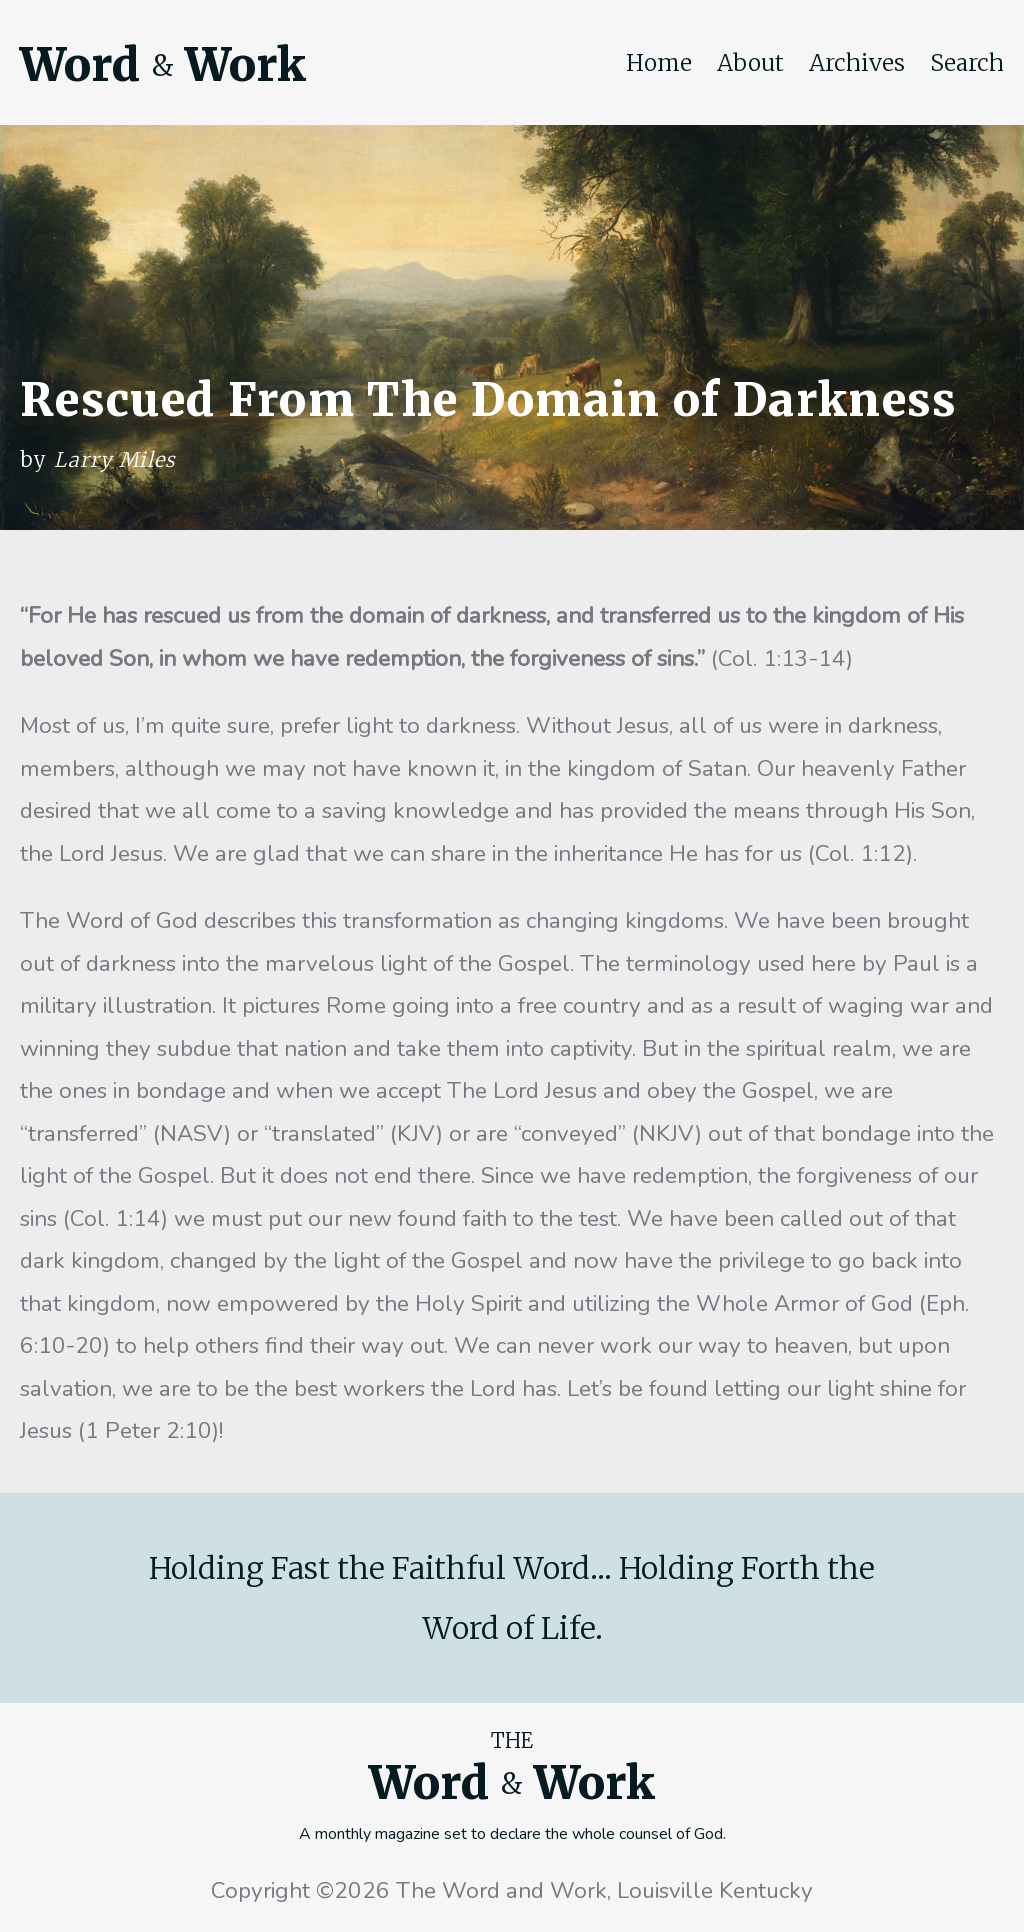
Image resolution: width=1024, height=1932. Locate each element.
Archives (857, 63)
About (750, 63)
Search (967, 63)
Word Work (163, 65)
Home (659, 63)
